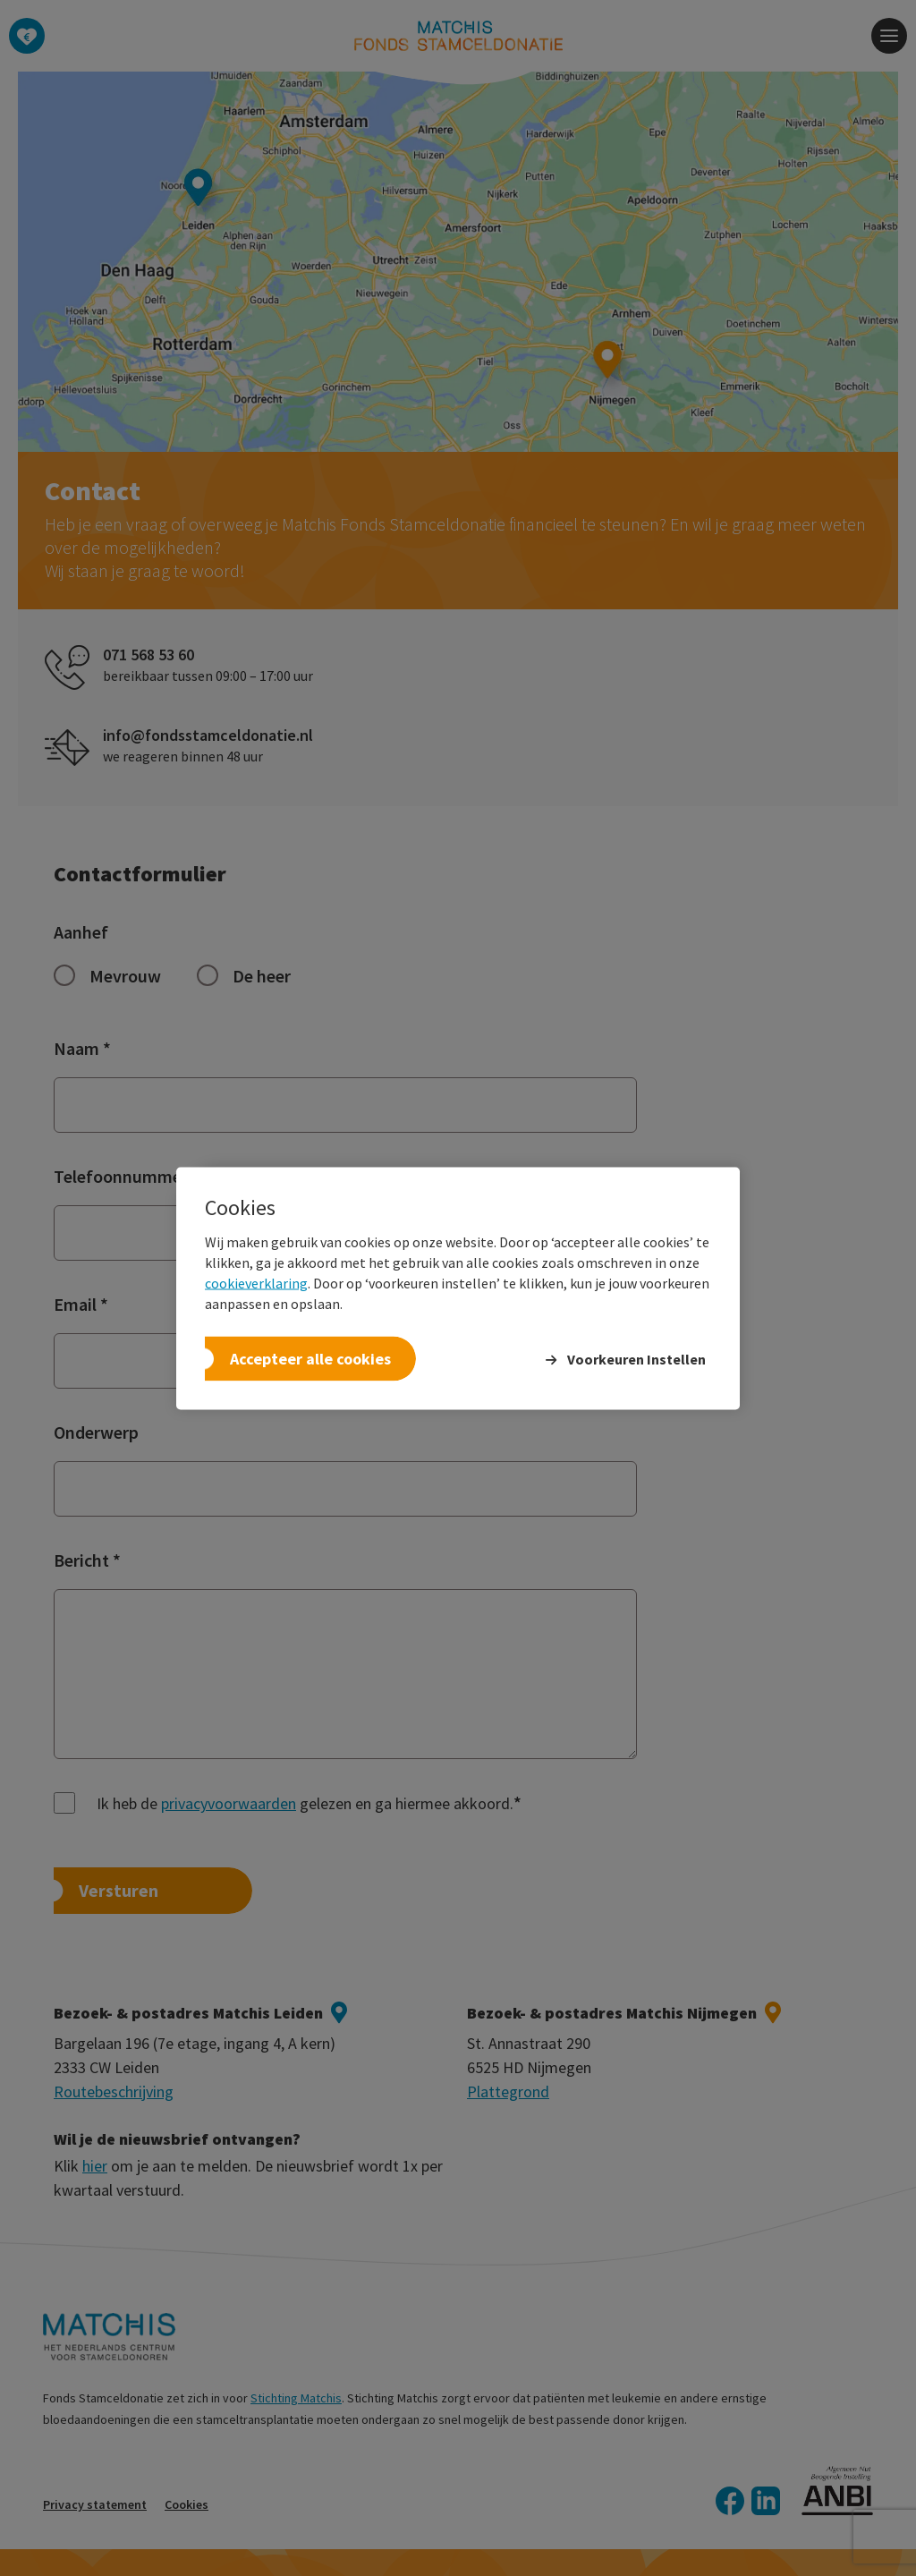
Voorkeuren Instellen (636, 1358)
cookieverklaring (256, 1282)
